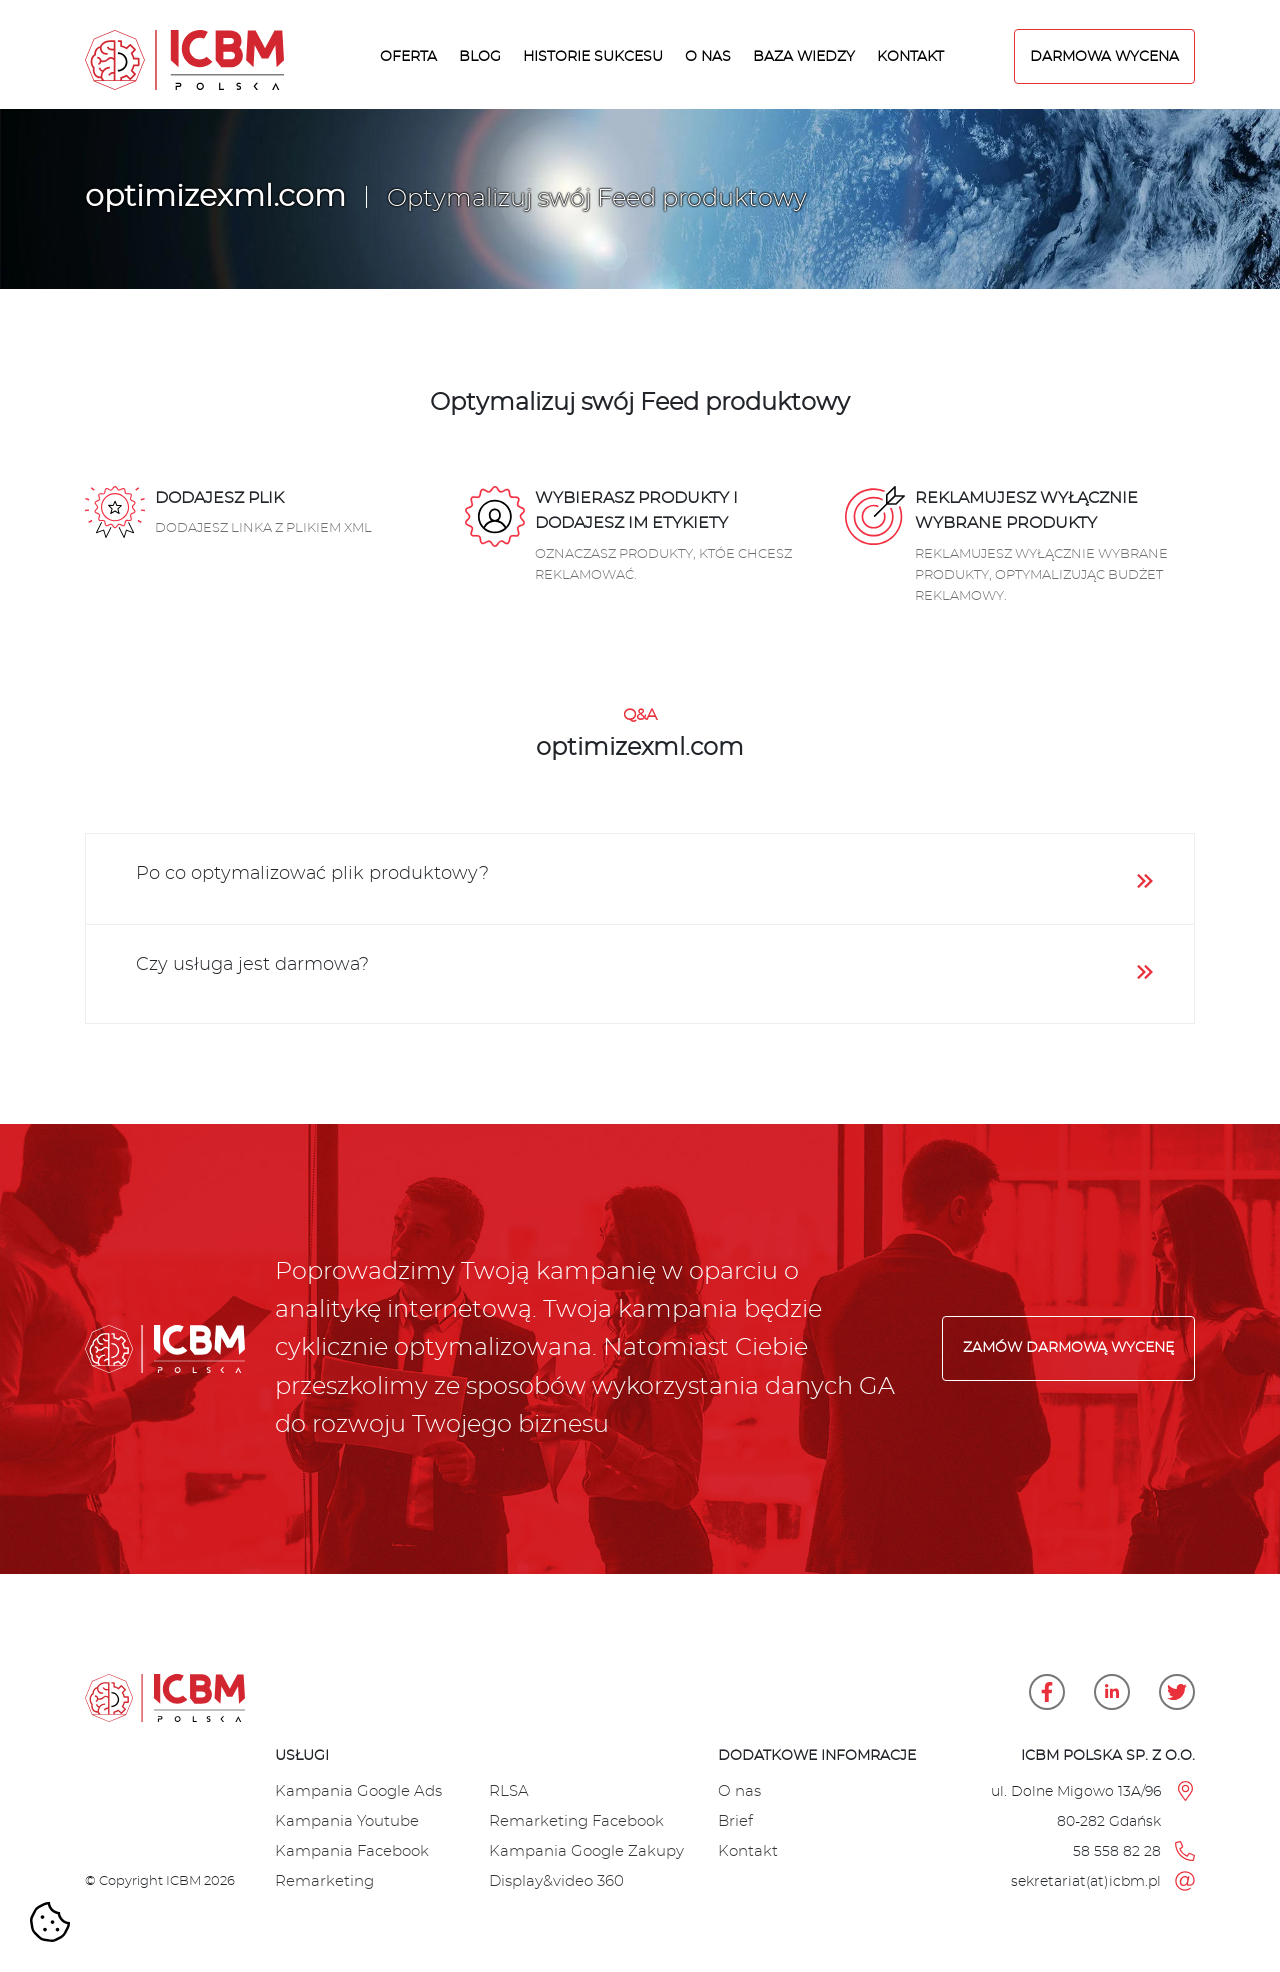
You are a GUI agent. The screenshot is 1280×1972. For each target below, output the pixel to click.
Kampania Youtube (347, 1821)
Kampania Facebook (352, 1851)
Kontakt (910, 56)
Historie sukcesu (593, 56)
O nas (708, 56)
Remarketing (324, 1881)
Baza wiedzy (804, 56)
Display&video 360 (556, 1881)
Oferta (408, 56)
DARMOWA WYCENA (1104, 56)
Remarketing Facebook (576, 1821)
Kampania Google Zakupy (586, 1851)
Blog (480, 56)
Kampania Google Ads (358, 1791)
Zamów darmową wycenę (1068, 1348)
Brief (735, 1821)
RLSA (509, 1791)
